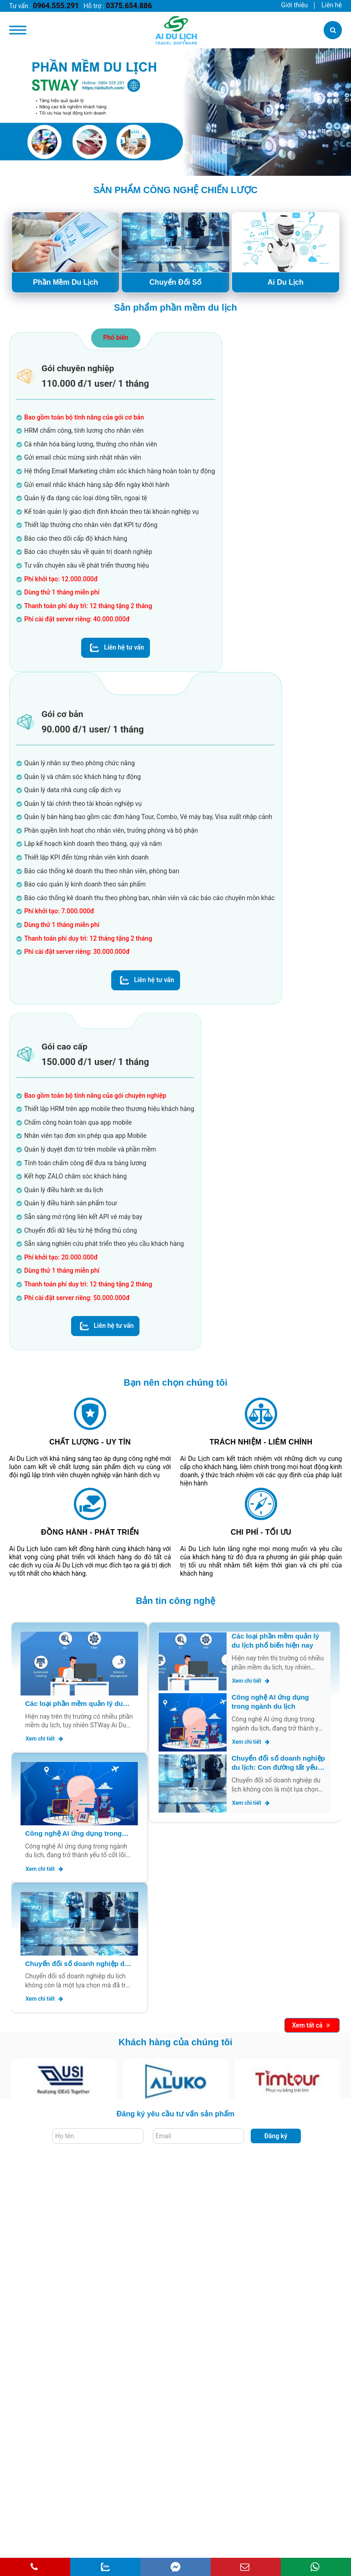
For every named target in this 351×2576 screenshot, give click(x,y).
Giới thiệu (294, 5)
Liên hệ (331, 5)
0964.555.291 (56, 5)
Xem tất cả (311, 2025)
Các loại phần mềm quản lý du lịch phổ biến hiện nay (74, 1704)
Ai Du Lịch (286, 282)
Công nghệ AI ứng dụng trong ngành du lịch (73, 1834)
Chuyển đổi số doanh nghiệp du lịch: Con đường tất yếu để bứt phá (77, 1964)
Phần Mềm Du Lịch (65, 282)
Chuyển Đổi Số (175, 282)
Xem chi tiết (44, 1739)
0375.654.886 (129, 5)
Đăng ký (275, 2136)
